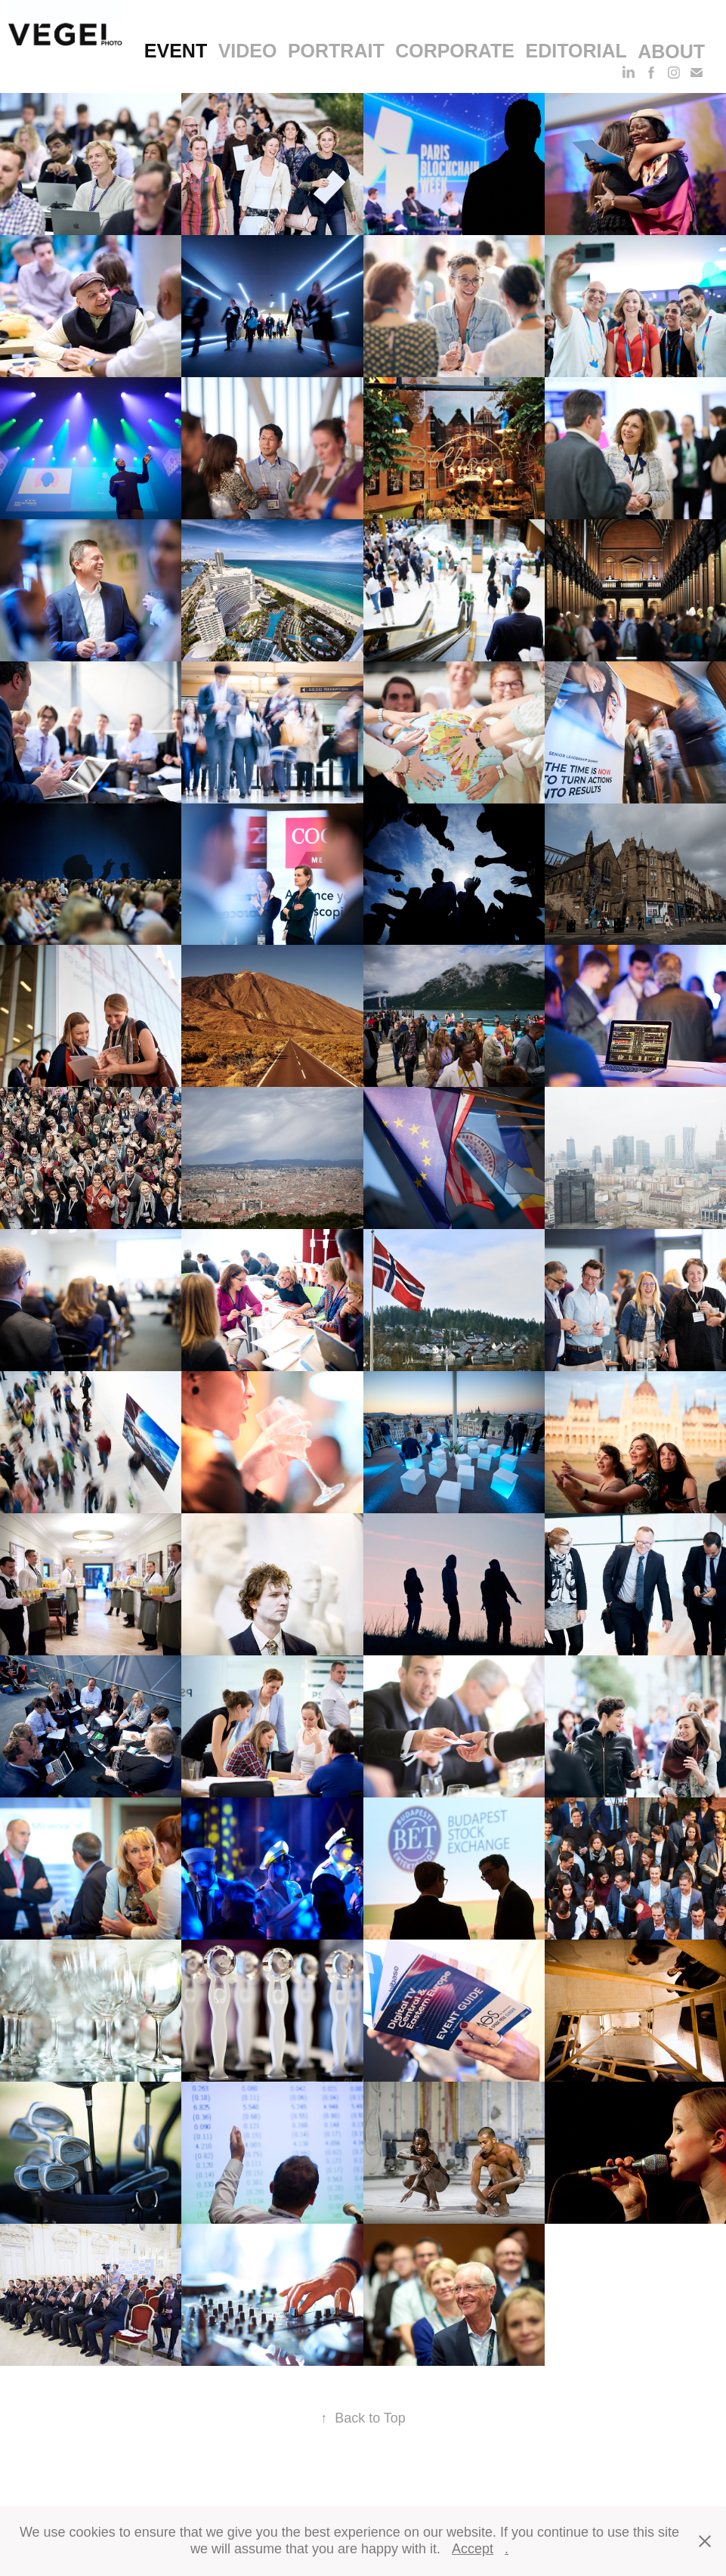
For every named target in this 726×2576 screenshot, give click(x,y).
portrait (336, 50)
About (671, 51)
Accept (472, 2548)
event (175, 50)
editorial (575, 50)
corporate (454, 50)
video (247, 50)
